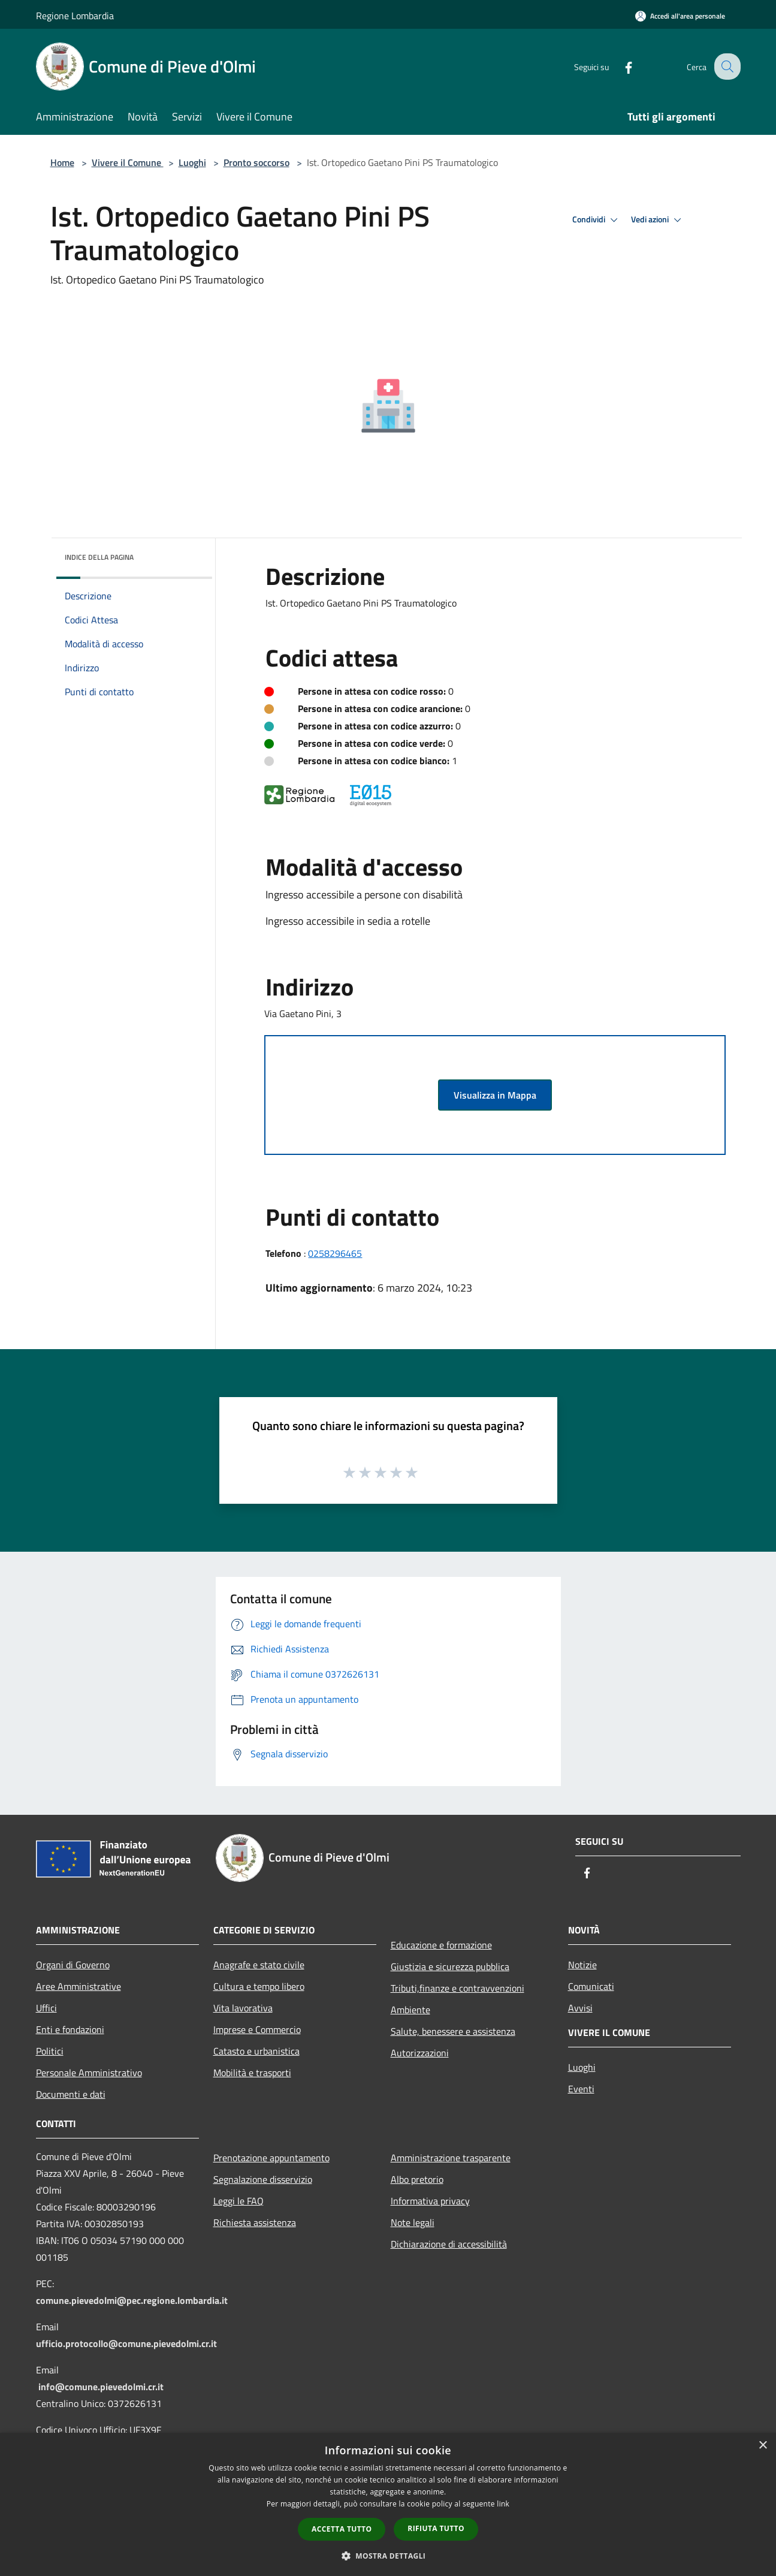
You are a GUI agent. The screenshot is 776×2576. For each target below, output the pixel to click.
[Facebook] (620, 66)
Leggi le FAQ (238, 2201)
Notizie (582, 1964)
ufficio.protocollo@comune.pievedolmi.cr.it (126, 2343)
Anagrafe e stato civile (258, 1964)
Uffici (46, 2008)
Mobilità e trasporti (252, 2072)
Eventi (581, 2089)
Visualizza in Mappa (495, 1095)
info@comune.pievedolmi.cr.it (101, 2386)
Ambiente (410, 2009)
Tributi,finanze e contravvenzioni (457, 1988)
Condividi (596, 220)
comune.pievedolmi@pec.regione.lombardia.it (132, 2300)
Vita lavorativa (243, 2008)
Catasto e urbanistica (256, 2051)
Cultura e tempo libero (258, 1986)
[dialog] (388, 2504)
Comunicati (591, 1986)
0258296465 (335, 1253)
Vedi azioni (658, 220)
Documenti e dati (70, 2094)
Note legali (412, 2222)
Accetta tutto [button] (342, 2529)
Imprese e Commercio (257, 2029)
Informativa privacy (430, 2201)
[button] (388, 2556)
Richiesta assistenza (254, 2222)
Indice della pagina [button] (99, 557)
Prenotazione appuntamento (271, 2157)
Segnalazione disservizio (262, 2179)
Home (62, 162)
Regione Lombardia (75, 15)
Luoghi (192, 162)
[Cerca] (726, 66)
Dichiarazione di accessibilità (449, 2244)
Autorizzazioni (420, 2053)
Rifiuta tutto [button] (435, 2528)
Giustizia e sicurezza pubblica (450, 1966)
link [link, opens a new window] (503, 2504)
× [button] (762, 2445)
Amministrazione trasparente (451, 2157)
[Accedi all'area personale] (680, 16)
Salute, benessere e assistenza (453, 2031)
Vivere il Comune (128, 162)
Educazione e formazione (441, 1945)
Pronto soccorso (256, 162)
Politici (50, 2051)
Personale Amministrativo (89, 2072)
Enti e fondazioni (70, 2029)
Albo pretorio (417, 2179)
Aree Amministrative (78, 1986)
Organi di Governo (73, 1964)
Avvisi (580, 2008)
